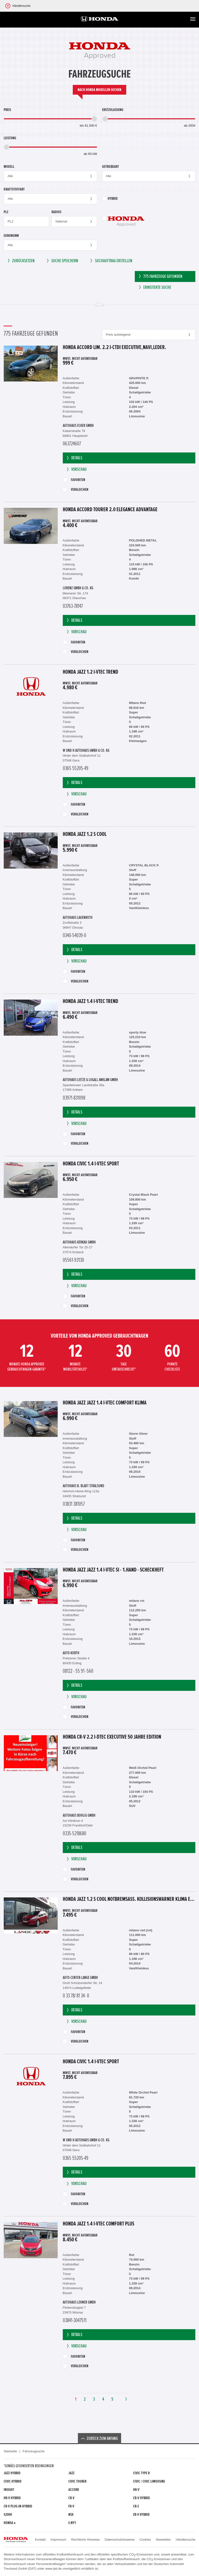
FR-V (71, 2506)
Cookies (145, 2539)
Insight (9, 2490)
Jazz (71, 2473)
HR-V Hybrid (12, 2498)
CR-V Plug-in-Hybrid (18, 2506)
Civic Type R (141, 2473)
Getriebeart (110, 167)
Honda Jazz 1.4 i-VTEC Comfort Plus (98, 2224)
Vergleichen (75, 489)
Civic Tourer (77, 2481)
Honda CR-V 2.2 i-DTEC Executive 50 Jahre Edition (112, 1737)
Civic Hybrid (12, 2481)
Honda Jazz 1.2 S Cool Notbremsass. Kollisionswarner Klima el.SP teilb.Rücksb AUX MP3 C (129, 1899)
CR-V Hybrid (141, 2498)
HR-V (136, 2490)
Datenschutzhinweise (120, 2539)
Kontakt (40, 2539)
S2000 (8, 2514)
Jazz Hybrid (12, 2473)
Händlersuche (185, 2539)
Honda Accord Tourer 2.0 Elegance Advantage (110, 509)
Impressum (58, 2539)
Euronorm (11, 236)
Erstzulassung (112, 110)
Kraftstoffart (14, 189)
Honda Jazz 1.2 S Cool (84, 834)
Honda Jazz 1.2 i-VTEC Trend (90, 672)
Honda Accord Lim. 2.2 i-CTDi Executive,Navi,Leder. (114, 347)
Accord (73, 2490)
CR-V (71, 2498)
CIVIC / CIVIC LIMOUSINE (149, 2481)
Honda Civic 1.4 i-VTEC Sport (91, 1164)
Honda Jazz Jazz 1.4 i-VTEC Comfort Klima (105, 1403)
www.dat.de (53, 2568)
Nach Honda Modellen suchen (99, 90)
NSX (70, 2514)
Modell (9, 167)
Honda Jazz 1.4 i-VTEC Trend (90, 1001)
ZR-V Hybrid (141, 2514)
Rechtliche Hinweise (85, 2539)
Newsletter (163, 2539)
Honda (9, 2523)
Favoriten (74, 480)
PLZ (6, 212)
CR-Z (136, 2506)
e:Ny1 (72, 2523)
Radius (56, 212)
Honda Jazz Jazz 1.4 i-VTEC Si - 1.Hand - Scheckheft (113, 1570)
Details (74, 458)
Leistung (10, 138)
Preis (7, 110)
